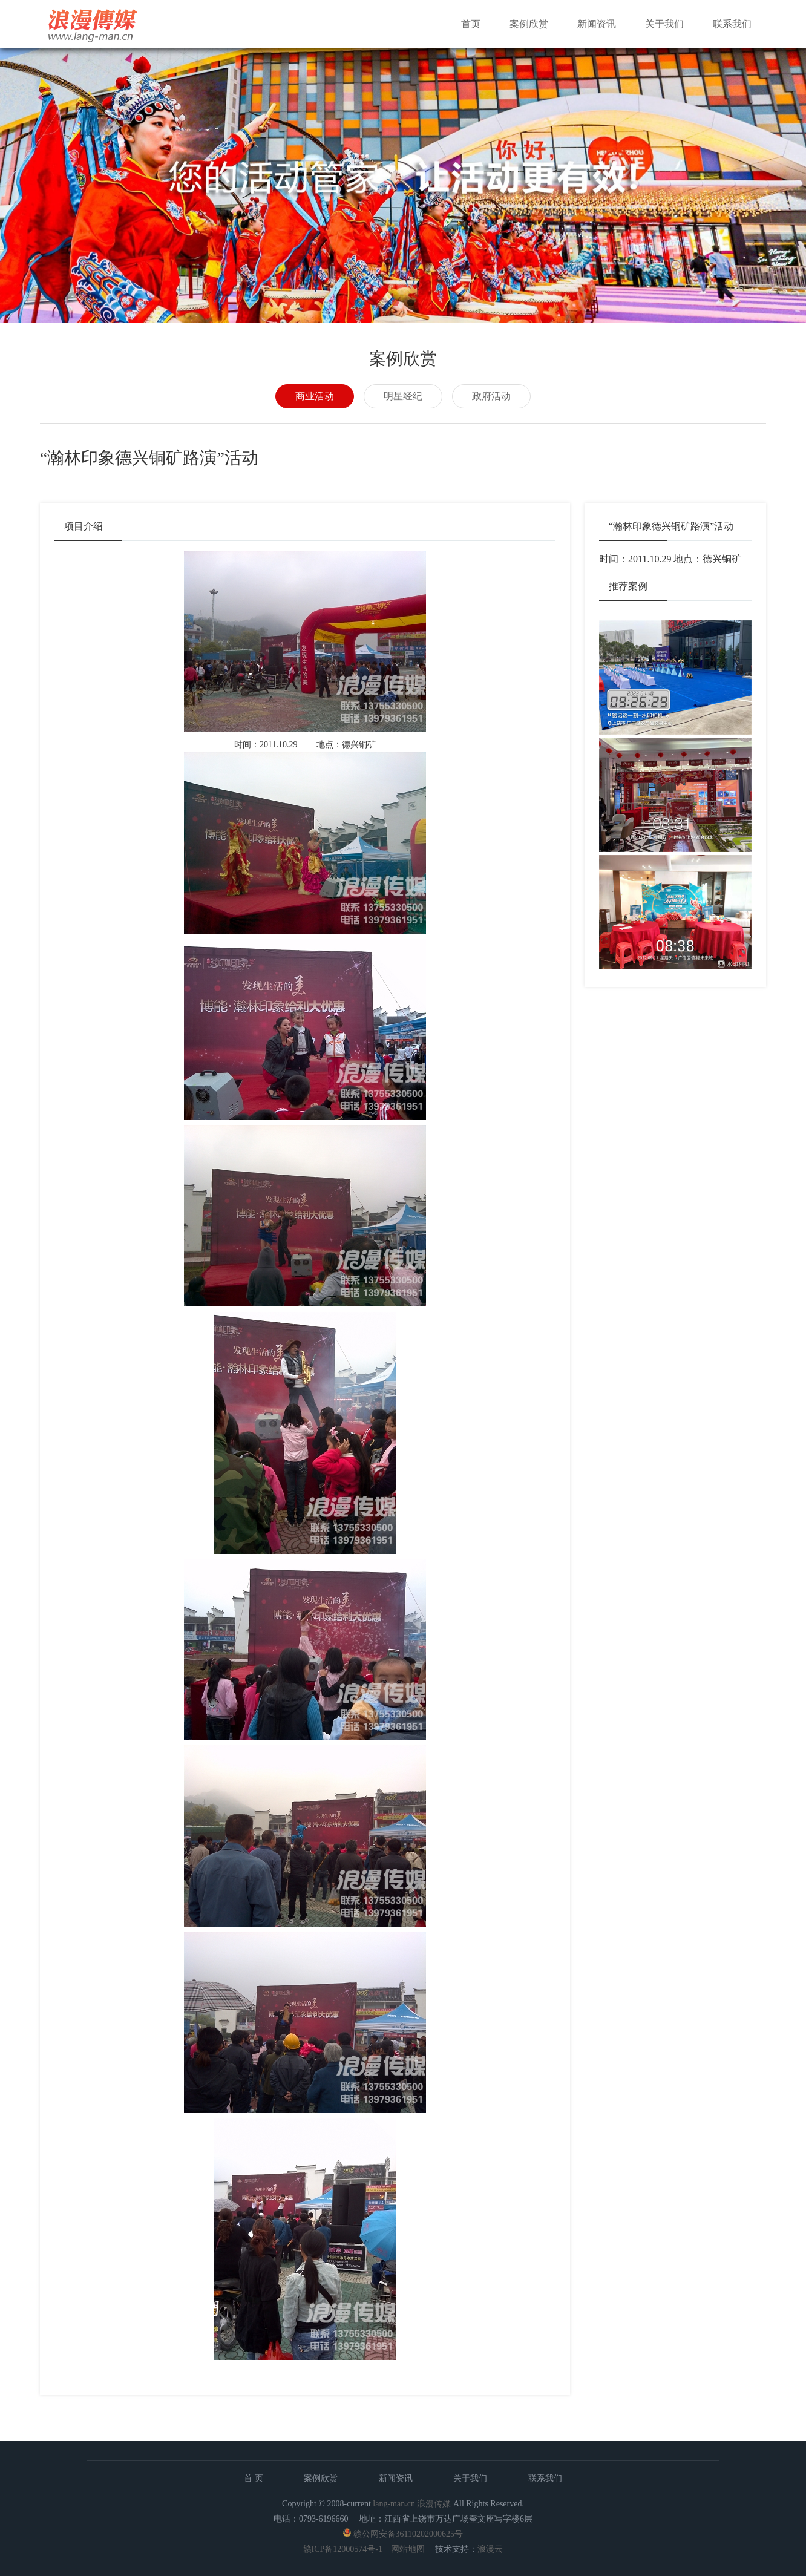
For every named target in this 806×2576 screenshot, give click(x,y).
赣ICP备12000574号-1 (342, 2549)
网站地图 (408, 2549)
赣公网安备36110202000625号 (408, 2533)
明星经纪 (403, 396)
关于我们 (664, 24)
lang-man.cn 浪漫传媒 (412, 2503)
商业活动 (314, 396)
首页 (470, 24)
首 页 (253, 2478)
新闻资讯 (596, 24)
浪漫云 (490, 2549)
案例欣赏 (528, 24)
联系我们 (732, 24)
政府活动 (491, 396)
